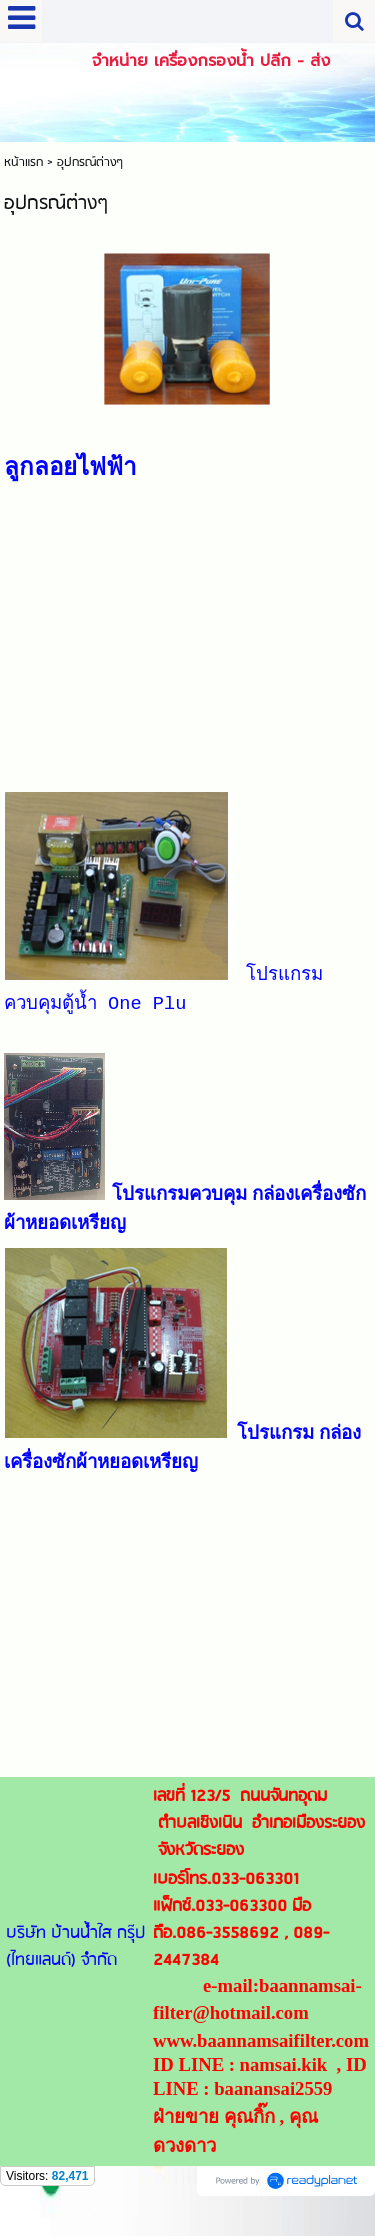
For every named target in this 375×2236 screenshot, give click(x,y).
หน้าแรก (23, 162)
